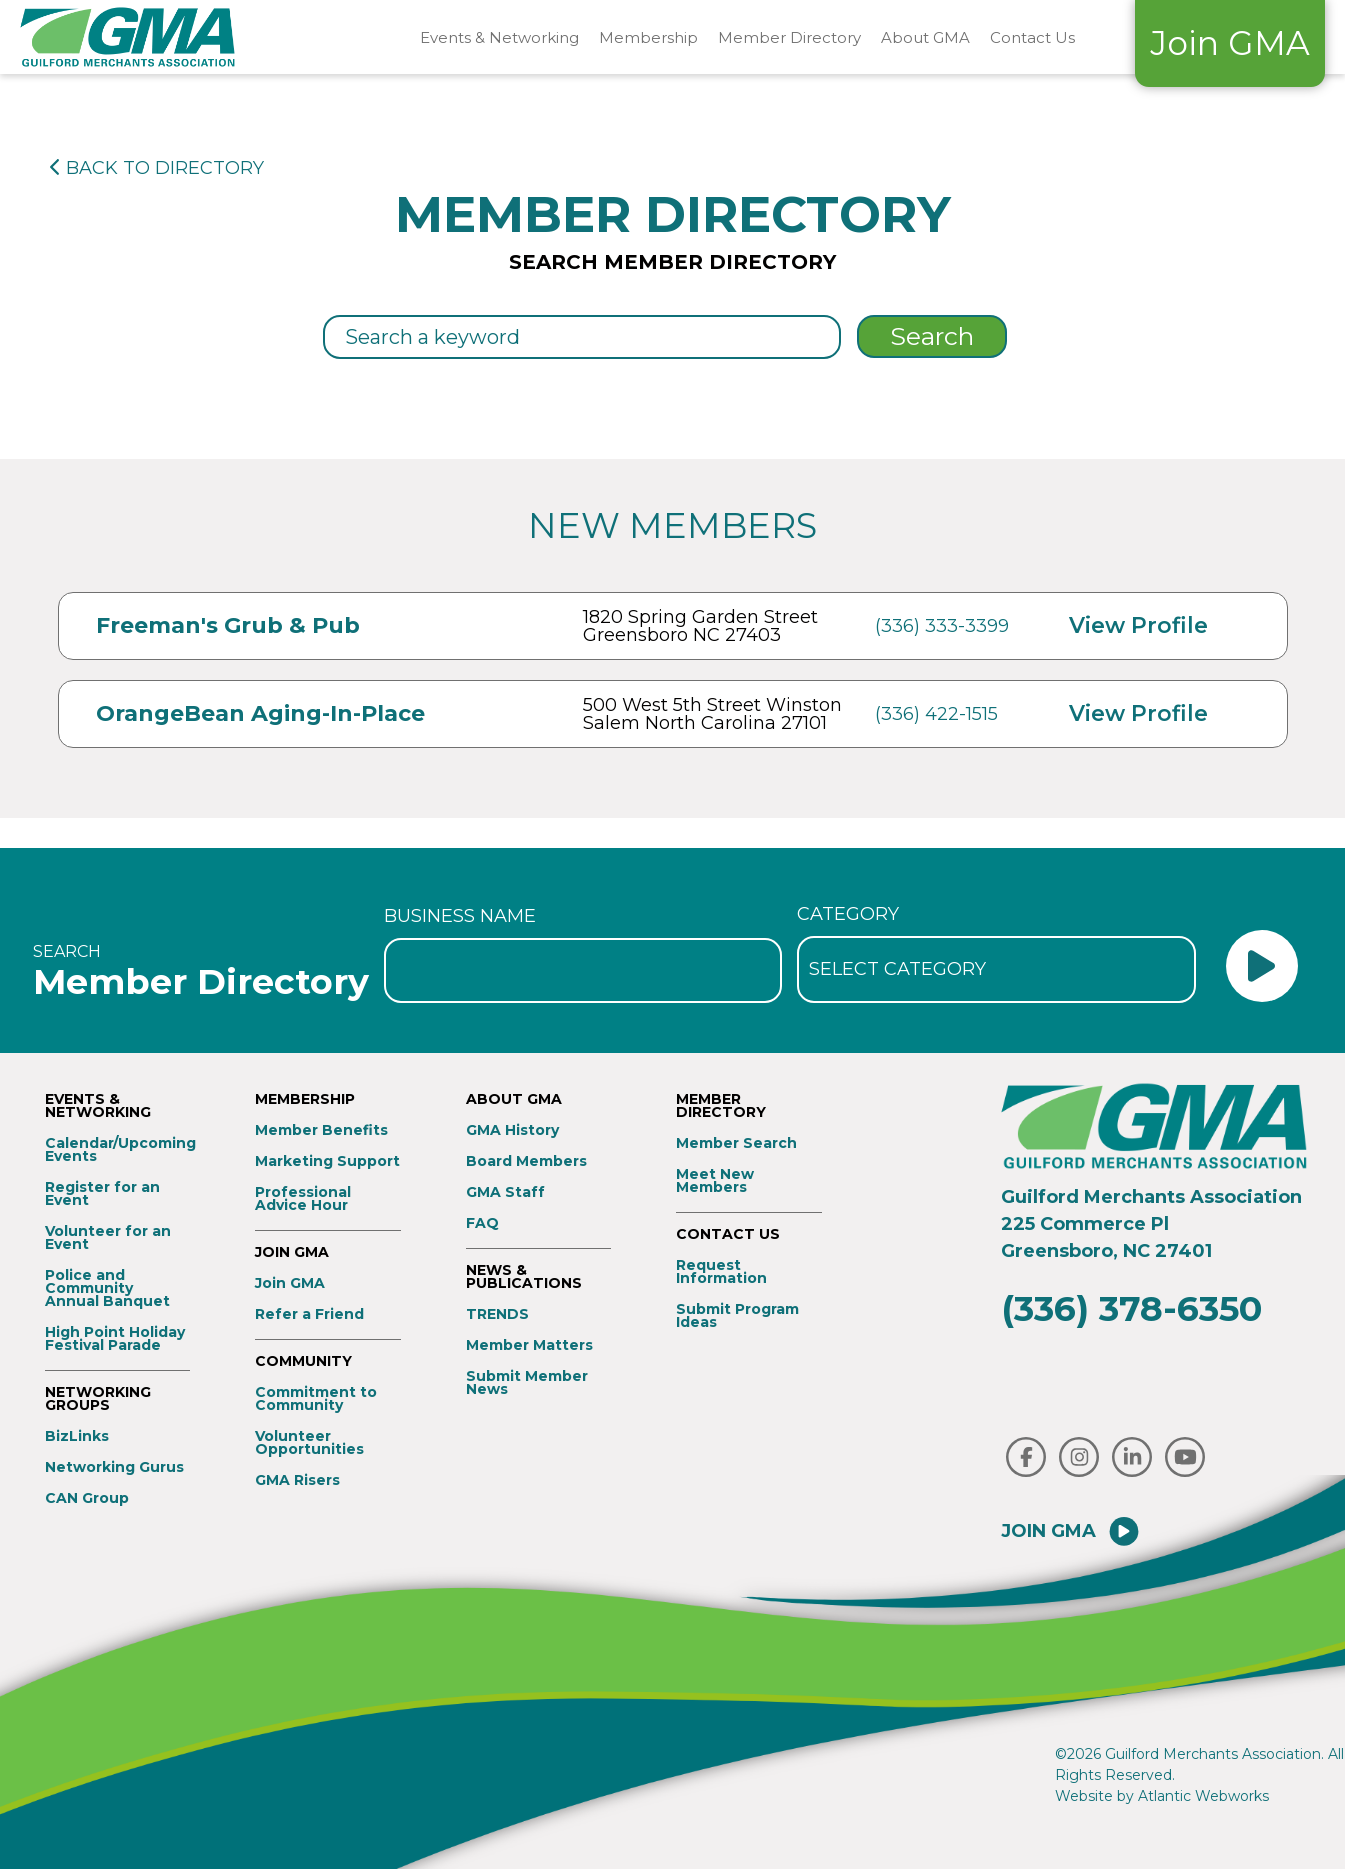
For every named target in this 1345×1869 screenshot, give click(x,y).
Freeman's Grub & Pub (228, 625)
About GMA (925, 37)
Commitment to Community (316, 1399)
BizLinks (77, 1436)
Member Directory (789, 37)
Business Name (460, 916)
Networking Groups (98, 1399)
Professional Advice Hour (303, 1199)
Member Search (736, 1143)
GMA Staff (505, 1192)
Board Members (526, 1161)
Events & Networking (499, 37)
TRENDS (497, 1314)
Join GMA (1230, 43)
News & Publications (524, 1277)
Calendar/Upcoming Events (117, 1150)
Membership (648, 37)
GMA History (512, 1130)
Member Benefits (321, 1130)
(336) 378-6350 (1131, 1308)
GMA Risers (297, 1480)
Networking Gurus (114, 1467)
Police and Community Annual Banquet (107, 1288)
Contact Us (1032, 37)
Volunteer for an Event (108, 1238)
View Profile (1138, 625)
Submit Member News (527, 1383)
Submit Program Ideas (737, 1316)
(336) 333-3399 (942, 626)
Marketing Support (327, 1161)
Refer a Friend (309, 1314)
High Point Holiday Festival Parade (115, 1339)
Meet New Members (715, 1181)
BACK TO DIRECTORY (157, 168)
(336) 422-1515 (936, 714)
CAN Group (87, 1498)
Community (303, 1361)
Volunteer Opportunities (309, 1443)
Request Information (721, 1272)
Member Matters (529, 1345)
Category (848, 914)
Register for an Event (102, 1194)
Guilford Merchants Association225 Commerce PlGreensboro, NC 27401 (1151, 1224)
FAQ (482, 1223)
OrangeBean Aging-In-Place (260, 713)
